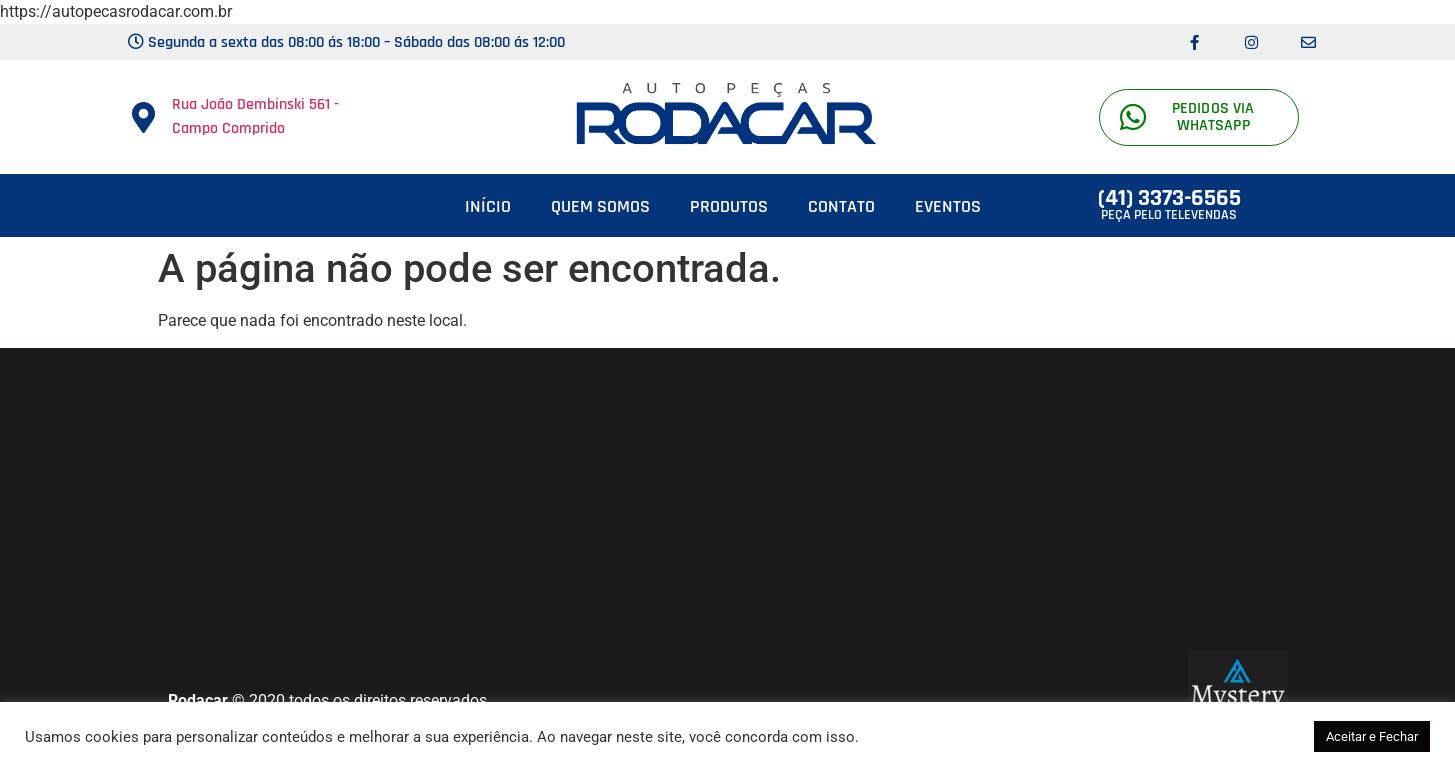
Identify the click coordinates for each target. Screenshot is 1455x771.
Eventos (948, 206)
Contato (841, 206)
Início (488, 206)
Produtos (729, 206)
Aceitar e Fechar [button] (1372, 736)
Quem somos (600, 206)
